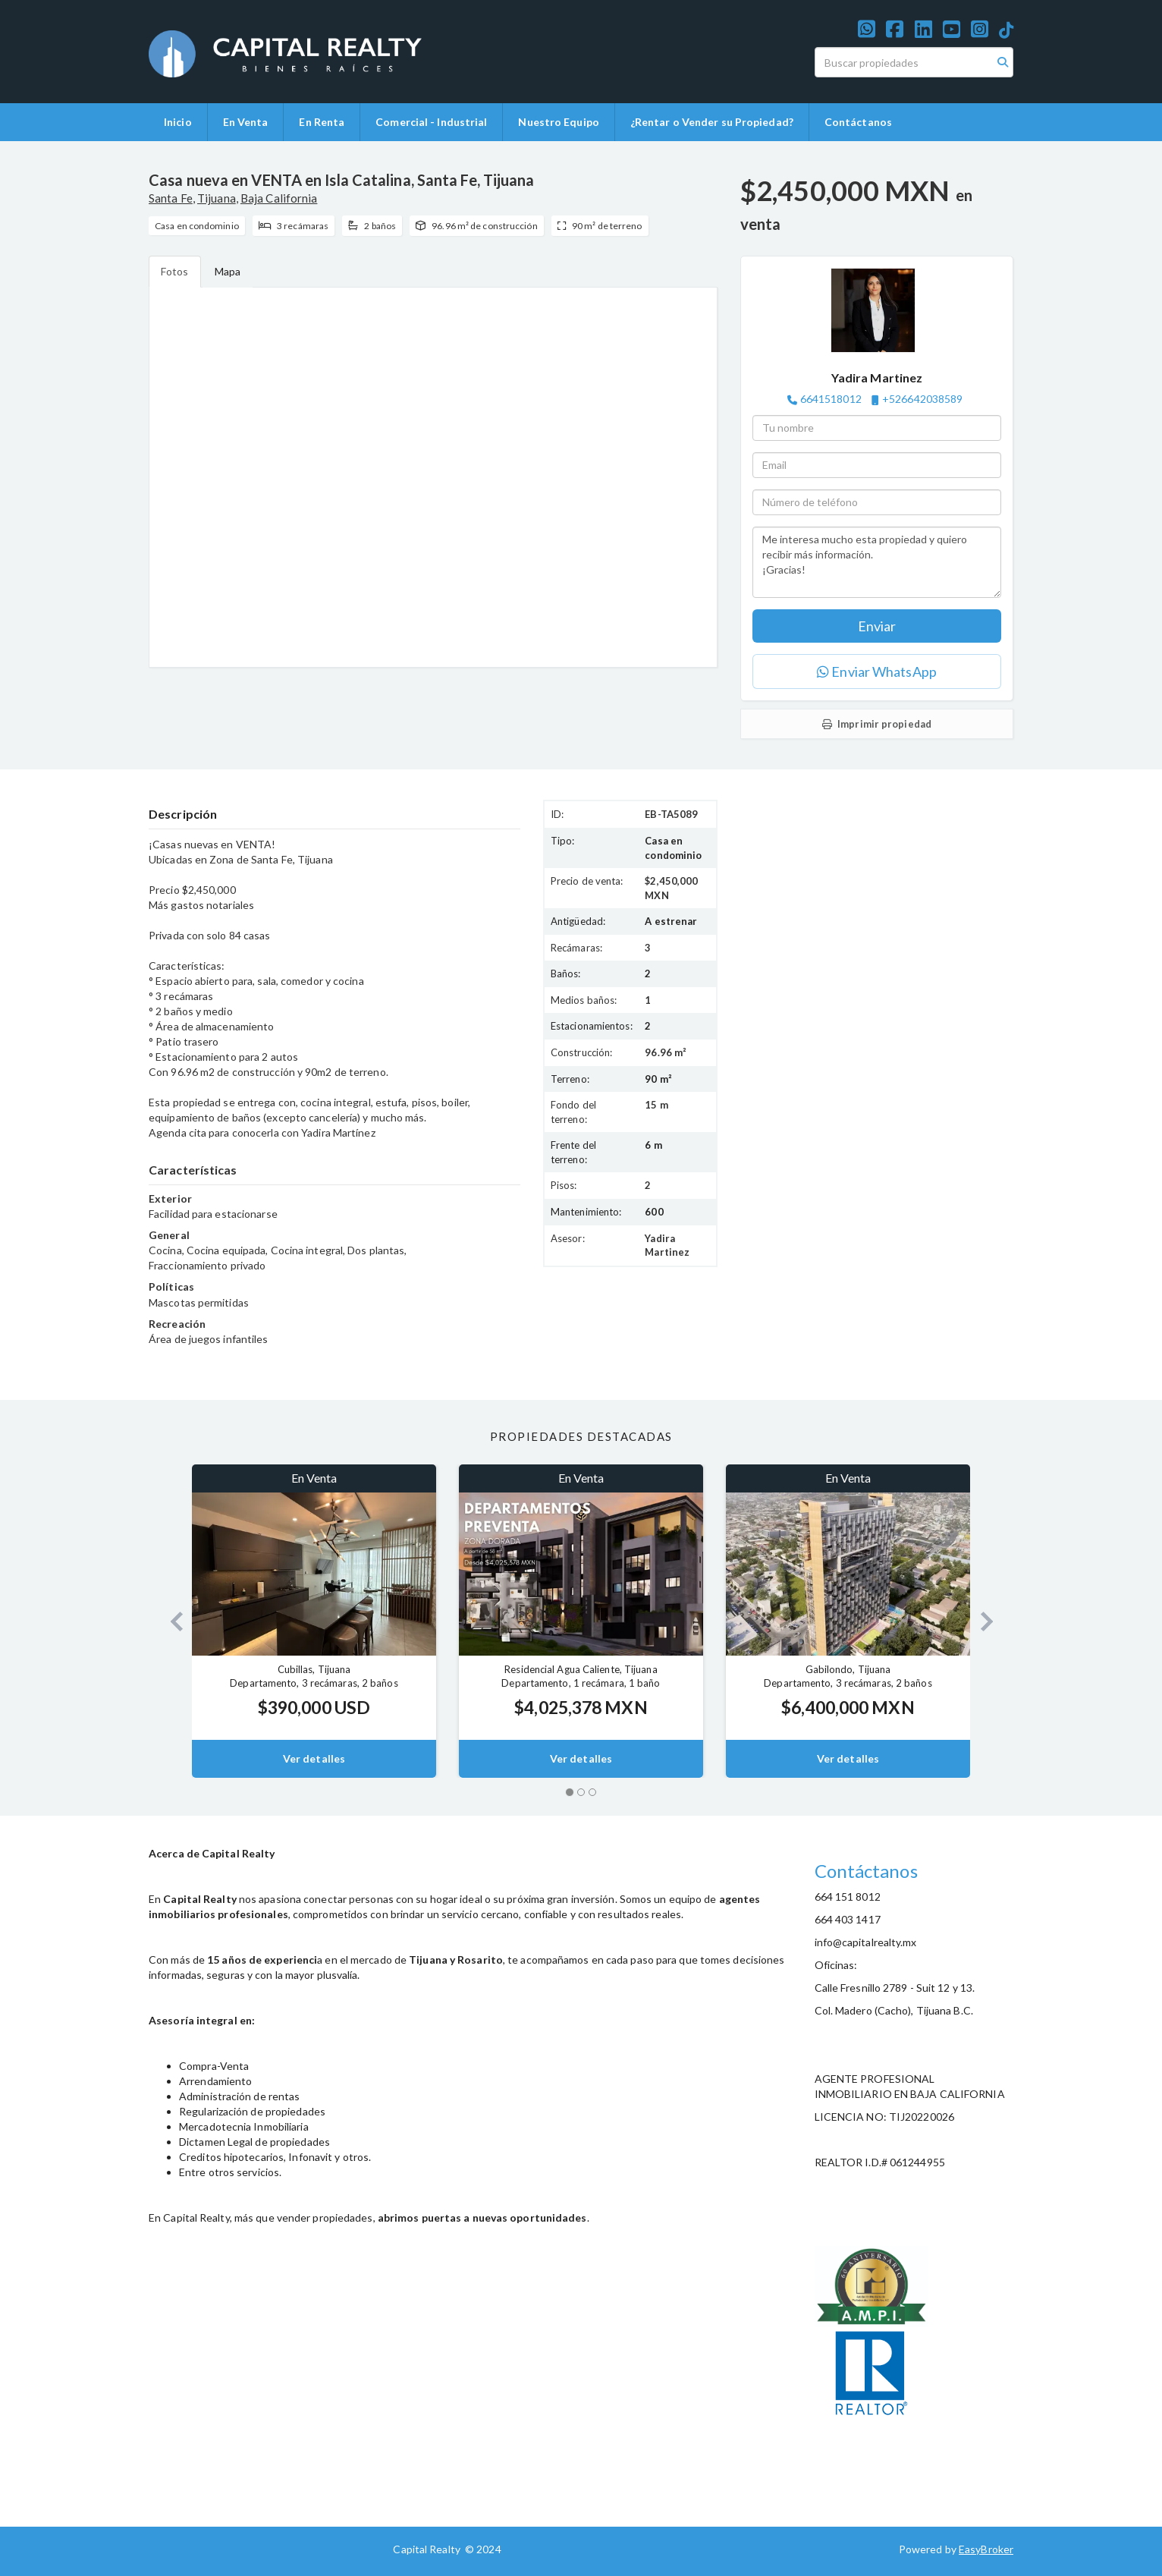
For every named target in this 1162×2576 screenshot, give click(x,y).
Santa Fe (171, 198)
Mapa (227, 271)
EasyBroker (986, 2549)
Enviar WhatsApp (877, 671)
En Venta (246, 121)
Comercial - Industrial (431, 121)
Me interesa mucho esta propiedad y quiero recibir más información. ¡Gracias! (876, 562)
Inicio (178, 121)
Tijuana (216, 198)
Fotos (175, 271)
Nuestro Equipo (558, 121)
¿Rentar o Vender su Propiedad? (711, 121)
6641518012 (831, 398)
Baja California (279, 198)
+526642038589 (922, 398)
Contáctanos (858, 121)
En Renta (321, 121)
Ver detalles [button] (314, 1758)
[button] (170, 1621)
